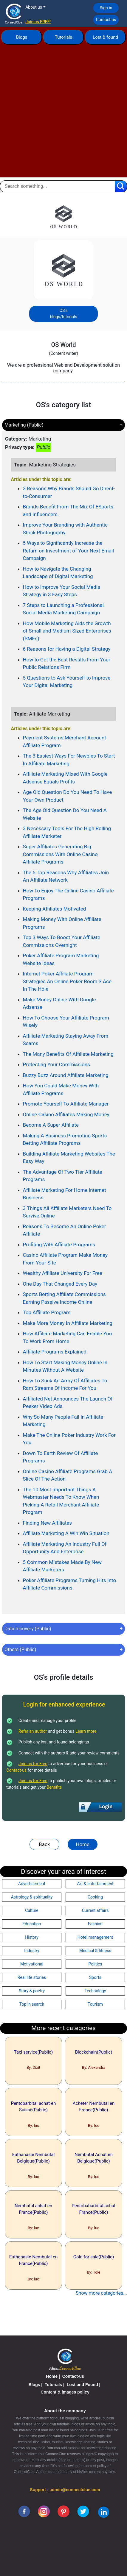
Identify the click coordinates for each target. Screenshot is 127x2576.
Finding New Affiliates (47, 1523)
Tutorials (63, 37)
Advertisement (31, 1883)
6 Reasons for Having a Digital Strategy (67, 649)
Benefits (54, 1787)
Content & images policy (65, 2392)
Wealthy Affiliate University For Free (62, 1273)
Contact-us (106, 19)
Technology (95, 1990)
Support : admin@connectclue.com (65, 2489)
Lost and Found (82, 2384)
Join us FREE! (38, 21)
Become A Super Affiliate (51, 1125)
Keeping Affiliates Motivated (54, 909)
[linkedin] (103, 2511)
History (31, 1937)
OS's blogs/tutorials (63, 313)
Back (44, 1844)
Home (82, 1844)
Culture (31, 1910)
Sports (95, 1977)
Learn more (86, 1731)
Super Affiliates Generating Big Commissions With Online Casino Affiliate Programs (60, 854)
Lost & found (105, 37)
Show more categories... (101, 2293)
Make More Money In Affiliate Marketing (67, 1323)
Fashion (95, 1923)
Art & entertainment (95, 1883)
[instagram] (44, 2510)
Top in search (31, 2004)
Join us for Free (32, 1763)
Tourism (95, 2004)
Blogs (21, 37)
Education (31, 1923)
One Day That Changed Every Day (60, 1284)
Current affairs (95, 1910)
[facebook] (24, 2510)
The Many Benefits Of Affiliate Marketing (68, 1054)
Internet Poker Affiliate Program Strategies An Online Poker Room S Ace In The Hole (67, 981)
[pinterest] (63, 2510)
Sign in (106, 7)
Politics (95, 1964)
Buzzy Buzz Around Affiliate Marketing (66, 1075)
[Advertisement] (63, 114)
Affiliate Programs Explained (54, 1352)
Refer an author (32, 1731)
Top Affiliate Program (47, 1312)
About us (33, 7)
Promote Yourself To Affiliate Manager (66, 1104)
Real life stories (32, 1977)
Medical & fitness (95, 1950)
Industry (31, 1950)
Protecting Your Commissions (56, 1064)
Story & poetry (32, 1990)
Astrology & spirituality (32, 1897)
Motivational (31, 1964)
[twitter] (83, 2510)
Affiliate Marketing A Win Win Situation (66, 1533)
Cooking (95, 1897)
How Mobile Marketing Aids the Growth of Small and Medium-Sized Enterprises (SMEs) (67, 630)
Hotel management (95, 1937)
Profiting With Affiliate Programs (59, 1245)
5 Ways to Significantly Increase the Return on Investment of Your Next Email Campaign (68, 550)
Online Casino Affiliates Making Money (66, 1114)
